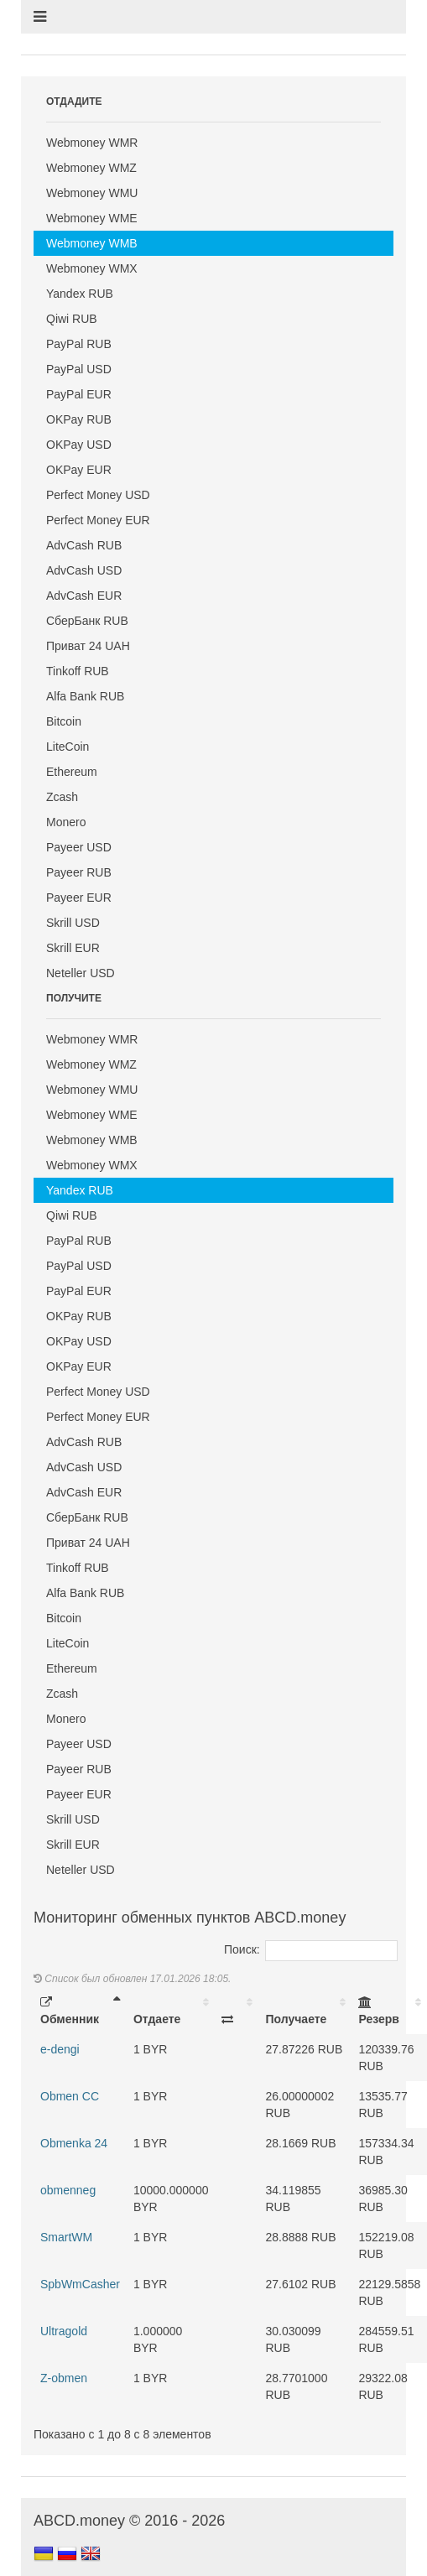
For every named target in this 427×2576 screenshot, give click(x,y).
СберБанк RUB (87, 620)
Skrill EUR (73, 948)
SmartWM (66, 2237)
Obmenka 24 (73, 2143)
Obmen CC (69, 2096)
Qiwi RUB (71, 318)
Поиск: (311, 1949)
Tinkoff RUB (77, 671)
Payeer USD (79, 847)
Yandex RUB (79, 293)
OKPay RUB (79, 419)
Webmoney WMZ (91, 167)
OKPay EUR (79, 469)
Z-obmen (63, 2378)
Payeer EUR (79, 897)
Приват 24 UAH (88, 646)
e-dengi (60, 2049)
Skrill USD (73, 922)
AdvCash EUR (84, 595)
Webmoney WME (92, 218)
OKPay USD (79, 444)
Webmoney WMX (92, 268)
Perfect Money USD (98, 495)
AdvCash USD (84, 570)
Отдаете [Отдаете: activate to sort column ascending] (156, 2019)
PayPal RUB (79, 344)
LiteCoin (67, 746)
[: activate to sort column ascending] (236, 2010)
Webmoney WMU (92, 193)
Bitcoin (63, 721)
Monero (66, 822)
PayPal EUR (79, 394)
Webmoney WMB (92, 243)
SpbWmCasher (80, 2284)
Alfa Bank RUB (85, 696)
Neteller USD (80, 973)
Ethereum (71, 771)
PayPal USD (79, 369)
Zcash (62, 797)
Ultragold (63, 2331)
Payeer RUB (79, 872)
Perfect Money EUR (98, 520)
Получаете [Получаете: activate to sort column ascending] (295, 2019)
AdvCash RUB (84, 545)
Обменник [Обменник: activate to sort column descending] (69, 2011)
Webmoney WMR (92, 142)
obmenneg (68, 2190)
